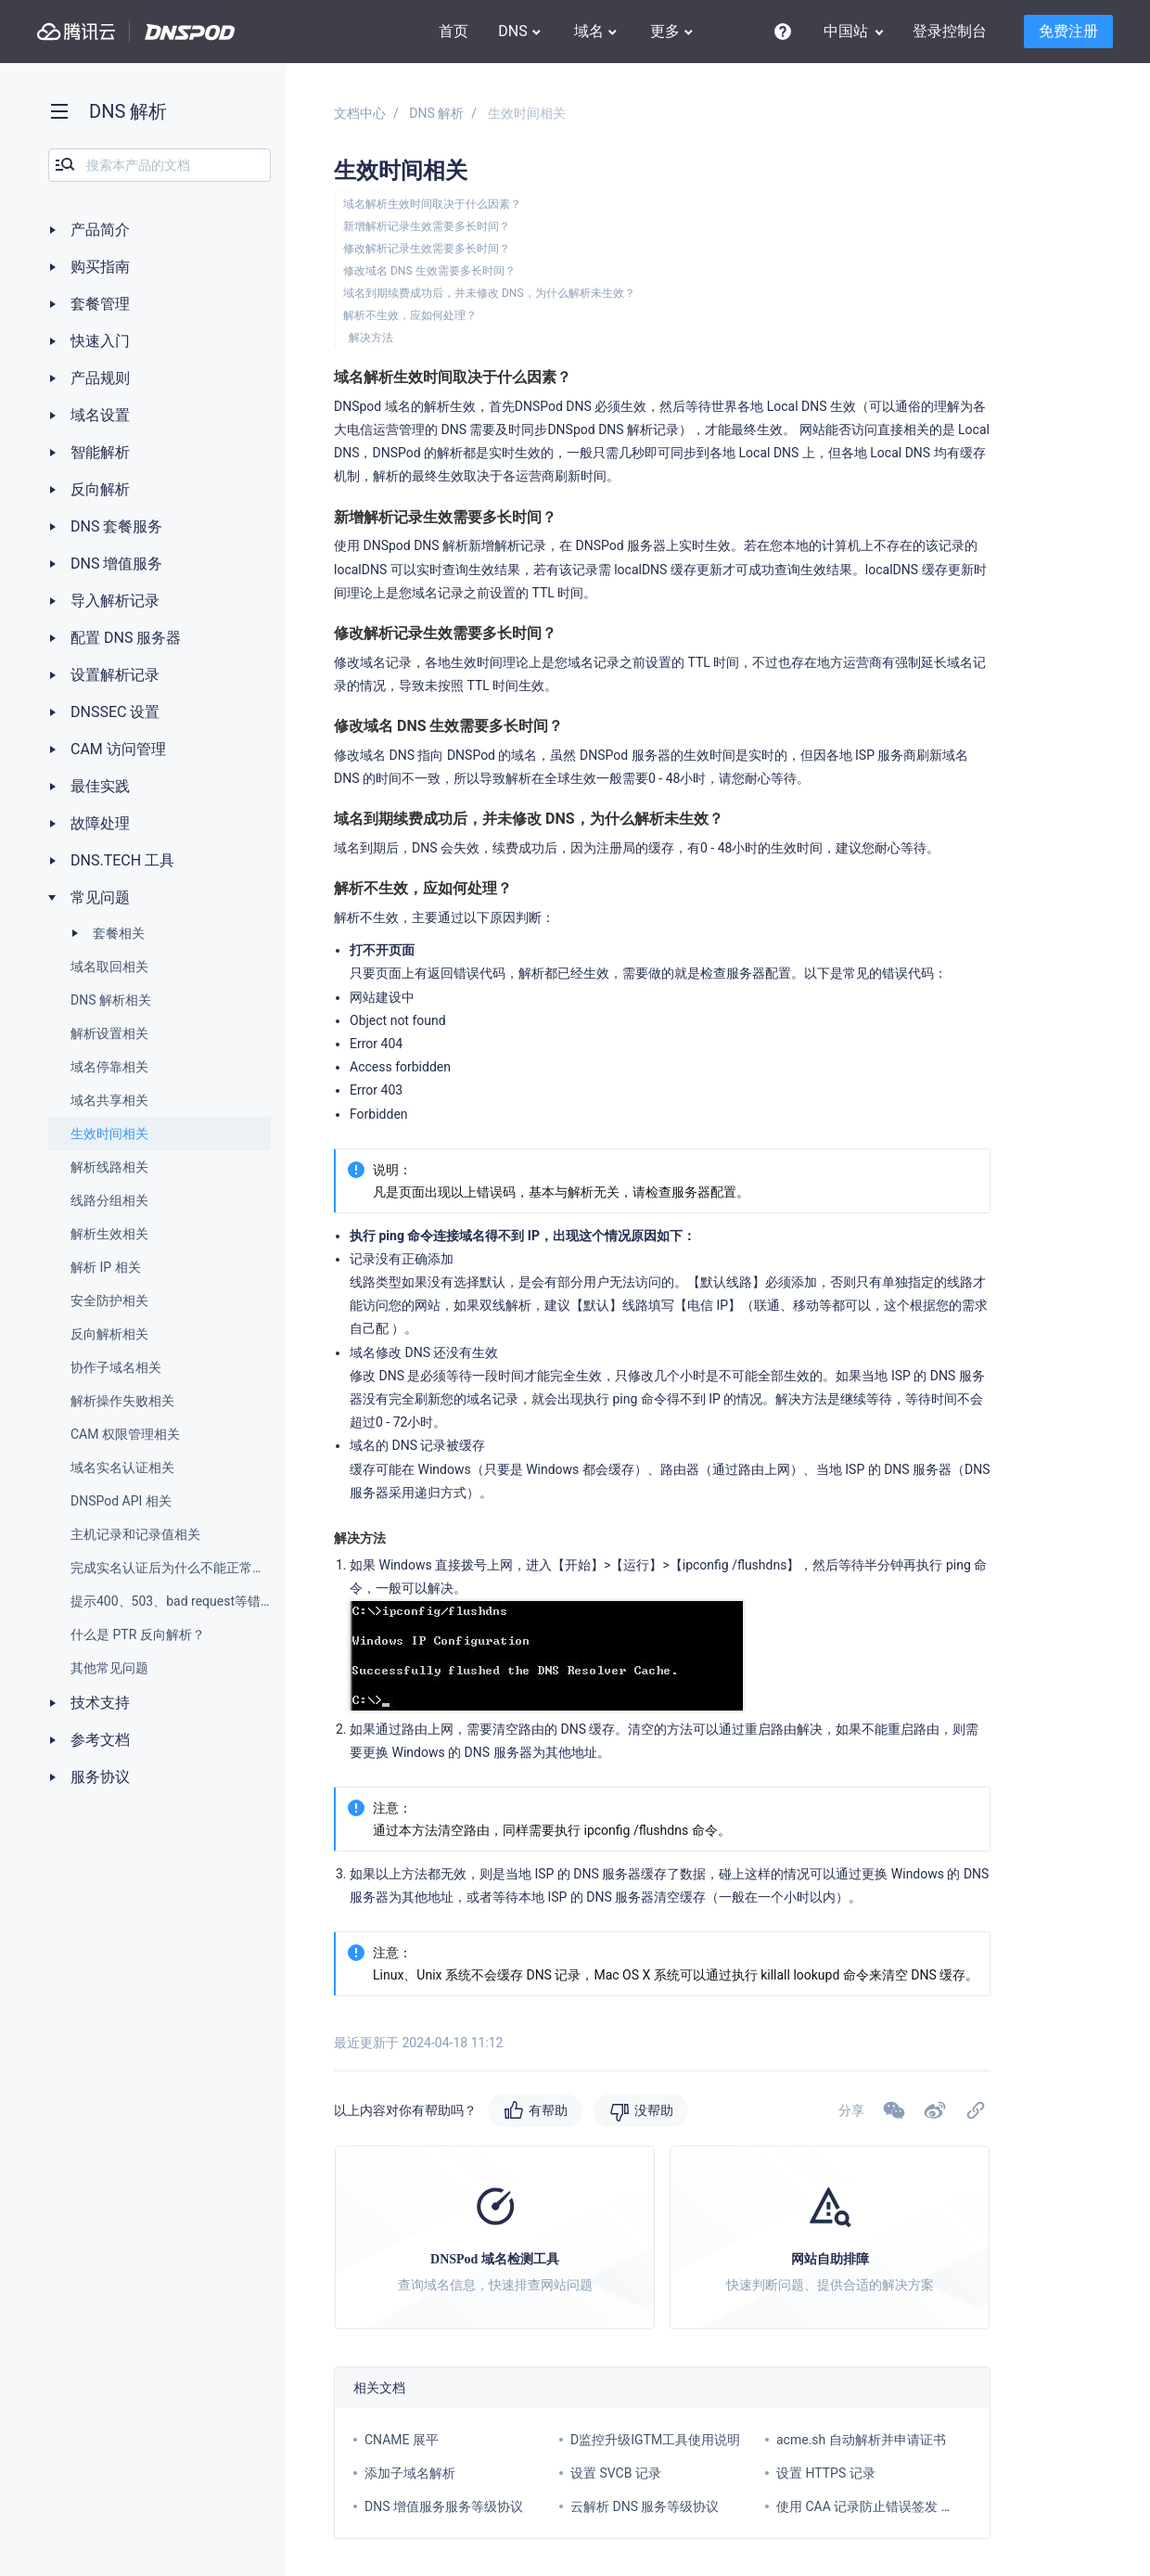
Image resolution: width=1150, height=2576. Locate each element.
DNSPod (190, 32)
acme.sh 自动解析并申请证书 (861, 2439)
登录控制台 (950, 31)
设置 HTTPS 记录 (825, 2473)
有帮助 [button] (548, 2110)
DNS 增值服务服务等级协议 (443, 2506)
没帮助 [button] (653, 2110)
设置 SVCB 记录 (615, 2473)
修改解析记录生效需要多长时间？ (426, 248)
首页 (453, 31)
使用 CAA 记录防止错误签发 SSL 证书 (884, 2506)
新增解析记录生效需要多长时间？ (426, 226)
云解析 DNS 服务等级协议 (644, 2506)
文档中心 (360, 113)
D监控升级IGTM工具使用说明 (655, 2439)
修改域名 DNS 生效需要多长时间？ (429, 270)
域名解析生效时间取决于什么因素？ (432, 204)
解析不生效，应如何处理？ (410, 315)
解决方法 (371, 337)
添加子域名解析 (409, 2473)
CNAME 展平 (401, 2439)
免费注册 (1068, 31)
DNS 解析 (436, 113)
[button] (935, 2110)
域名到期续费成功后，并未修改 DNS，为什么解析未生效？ (489, 293)
